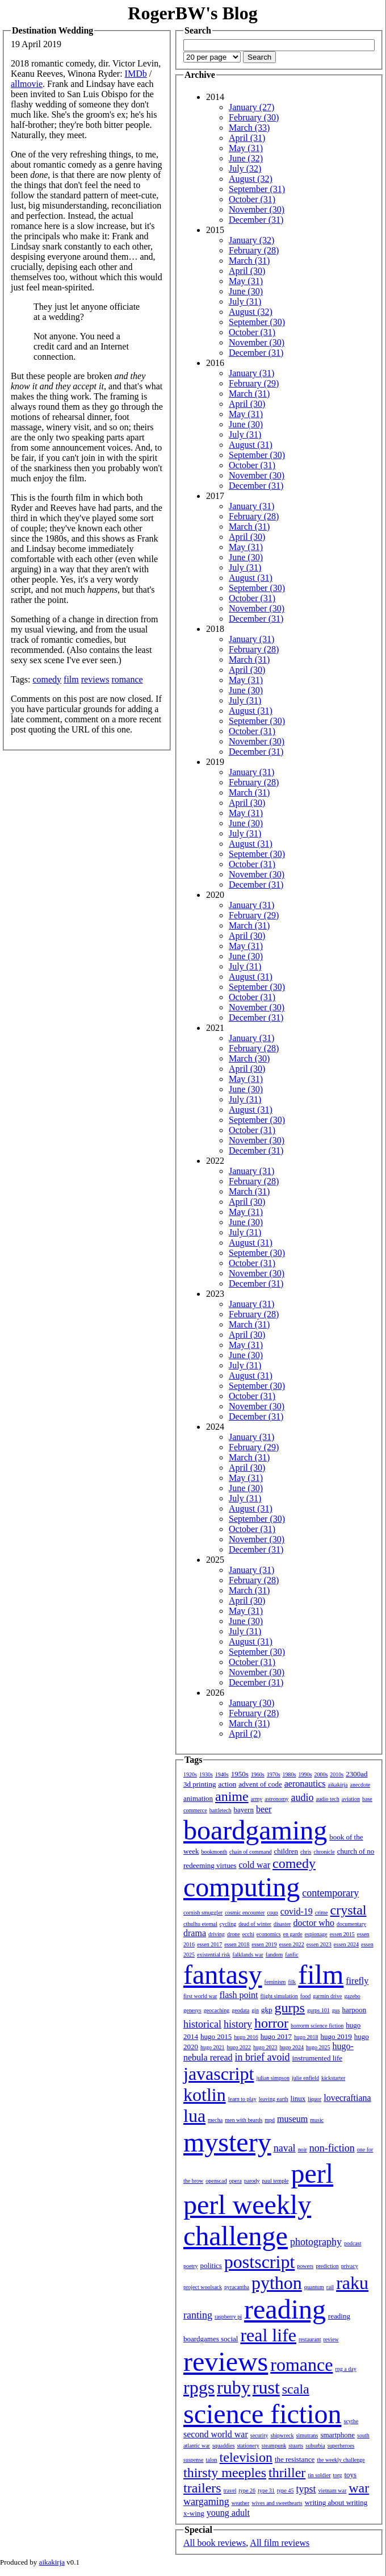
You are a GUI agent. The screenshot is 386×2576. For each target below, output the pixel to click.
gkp (266, 2009)
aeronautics (305, 1783)
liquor (314, 2099)
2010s (336, 1774)
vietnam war (332, 2490)
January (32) (251, 240)
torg (337, 2475)
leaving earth (273, 2099)
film (71, 679)
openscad (215, 2181)
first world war (200, 1996)
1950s (240, 1774)
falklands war (248, 1954)
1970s (273, 1774)
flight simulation (278, 1996)
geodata (240, 2010)
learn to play (242, 2099)
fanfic (291, 1954)
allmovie (27, 84)
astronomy (276, 1799)
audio (302, 1797)
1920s (190, 1774)
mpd (270, 2120)
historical (202, 2024)
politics (211, 2265)
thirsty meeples (224, 2472)
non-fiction (332, 2148)
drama (194, 1933)
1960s (258, 1774)
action (227, 1784)
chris (305, 1852)
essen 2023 (319, 1944)
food (305, 1996)
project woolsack (202, 2287)
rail (330, 2287)
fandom (274, 1954)
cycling (228, 1924)
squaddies (223, 2445)
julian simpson (273, 2078)
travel (230, 2490)
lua (194, 2115)
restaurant (310, 2339)
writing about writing (336, 2502)
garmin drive (327, 1996)
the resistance (294, 2459)
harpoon (354, 2009)
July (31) (245, 301)
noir (302, 2149)
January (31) (251, 373)
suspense (193, 2460)
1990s (305, 1774)
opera (235, 2181)
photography (316, 2242)
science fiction (262, 2414)
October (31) (252, 199)
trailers (202, 2488)
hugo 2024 (292, 2047)
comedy (46, 679)
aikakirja (338, 1785)
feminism (275, 1982)
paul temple (275, 2181)
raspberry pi (228, 2316)
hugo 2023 (265, 2047)
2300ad (356, 1774)
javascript (218, 2073)
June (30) (246, 291)
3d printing (199, 1784)
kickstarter (333, 2078)
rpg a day (345, 2369)
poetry (190, 2266)
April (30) (247, 271)
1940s (222, 1774)
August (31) (250, 445)
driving (216, 1934)
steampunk (274, 2445)
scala (295, 2389)
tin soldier (319, 2475)
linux (298, 2098)
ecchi (248, 1934)
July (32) (245, 168)
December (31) (256, 219)
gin (255, 2010)
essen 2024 (346, 1944)
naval (285, 2148)
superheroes (341, 2445)
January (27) (251, 107)
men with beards (243, 2120)
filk (292, 1982)
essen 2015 (342, 1934)
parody (252, 2181)
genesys (192, 2010)
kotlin (204, 2094)
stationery (248, 2445)
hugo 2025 (318, 2047)
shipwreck (281, 2435)
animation (198, 1798)
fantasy (222, 1974)
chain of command (250, 1852)
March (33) (249, 127)
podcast (353, 2243)
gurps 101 (318, 2010)
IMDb (136, 73)
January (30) (251, 1703)
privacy (349, 2266)
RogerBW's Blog (192, 13)
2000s (321, 1774)
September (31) (257, 189)
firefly (357, 1981)
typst (306, 2489)
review (330, 2339)
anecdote (360, 1785)
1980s (289, 1774)
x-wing (193, 2513)
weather (241, 2503)
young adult (228, 2512)
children (286, 1851)
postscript (259, 2262)
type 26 (246, 2490)
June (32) (246, 158)
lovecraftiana (347, 2098)
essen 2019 (263, 1944)
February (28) (254, 250)
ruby (233, 2387)
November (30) (256, 209)
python (276, 2283)
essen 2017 (209, 1944)
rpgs (199, 2387)
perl (312, 2173)
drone (233, 1934)
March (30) (249, 1058)
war (359, 2488)
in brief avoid (262, 2057)
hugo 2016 (246, 2037)
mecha (215, 2120)
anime (232, 1796)
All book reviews (214, 2543)
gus (336, 2010)
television (246, 2457)
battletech (220, 1810)
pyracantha (236, 2287)
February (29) (254, 383)
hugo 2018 (306, 2037)
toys (351, 2474)
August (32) (250, 179)
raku (352, 2283)
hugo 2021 (212, 2047)
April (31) (247, 138)
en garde (293, 1934)
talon (211, 2460)
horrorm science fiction (317, 2025)
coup (272, 1912)
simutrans (307, 2435)
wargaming (206, 2501)
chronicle (323, 1852)
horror (271, 2023)
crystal (348, 1910)
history (238, 2024)
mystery (227, 2142)
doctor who (313, 1923)
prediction (327, 2266)
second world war (215, 2434)
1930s (206, 1774)
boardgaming (255, 1830)
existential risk (213, 1954)
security (259, 2435)
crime (321, 1912)
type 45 (285, 2490)
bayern (244, 1809)
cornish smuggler (203, 1912)
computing (241, 1887)
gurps (290, 2007)
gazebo (352, 1996)
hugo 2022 (239, 2047)
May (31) (246, 148)
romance (127, 679)
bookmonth (214, 1852)
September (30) (257, 322)
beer (264, 1809)
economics (269, 1934)
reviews (95, 679)
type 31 (266, 2490)
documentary (351, 1924)
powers (305, 2266)
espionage (316, 1934)
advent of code (260, 1784)
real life (268, 2335)
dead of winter (254, 1924)
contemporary (330, 1893)
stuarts (295, 2445)
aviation (351, 1799)
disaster (282, 1924)
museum (292, 2119)
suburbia (315, 2445)
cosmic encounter (245, 1912)
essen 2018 (236, 1944)
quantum (314, 2287)
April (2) (245, 1733)
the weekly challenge (340, 2460)
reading (285, 2309)
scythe (351, 2421)
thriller (286, 2472)
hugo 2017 (276, 2036)
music (317, 2120)
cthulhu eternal (200, 1924)
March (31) (249, 260)
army (257, 1799)
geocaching (217, 2010)
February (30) (254, 117)
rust (266, 2387)
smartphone (337, 2435)
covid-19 (296, 1911)
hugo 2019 (336, 2036)
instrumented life (317, 2058)
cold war (255, 1865)
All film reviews (279, 2543)
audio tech (327, 1799)
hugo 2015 (216, 2036)
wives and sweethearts (276, 2503)
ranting (197, 2315)
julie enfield (305, 2078)
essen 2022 (291, 1944)
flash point (238, 1995)
